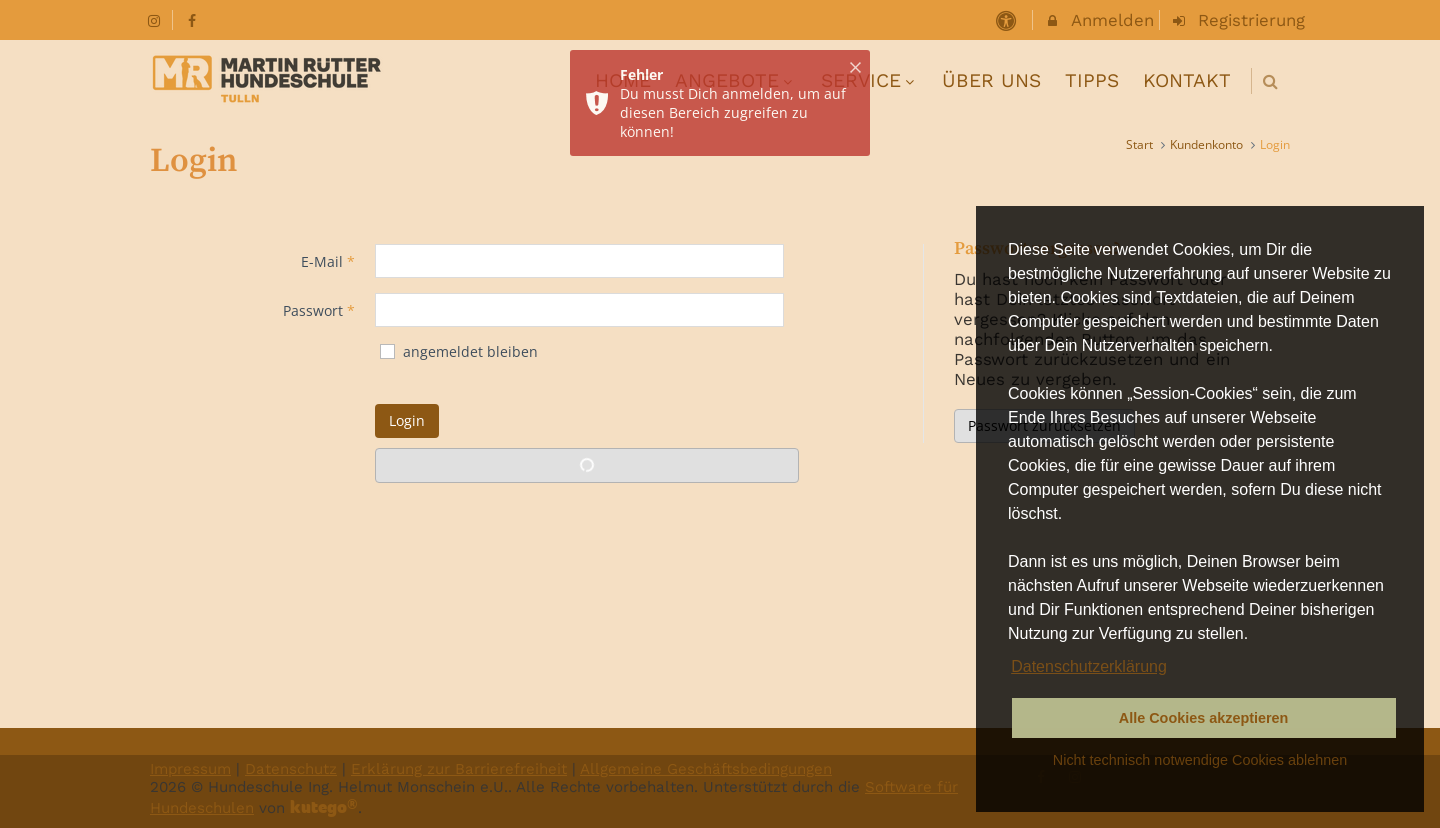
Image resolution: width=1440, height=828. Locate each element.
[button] (1270, 81)
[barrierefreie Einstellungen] (1007, 20)
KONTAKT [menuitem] (1187, 80)
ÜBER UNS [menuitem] (991, 80)
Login (407, 420)
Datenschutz (291, 769)
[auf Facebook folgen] (195, 20)
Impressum (190, 769)
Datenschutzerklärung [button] (1089, 666)
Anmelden (1099, 20)
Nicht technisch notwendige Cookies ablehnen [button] (1200, 760)
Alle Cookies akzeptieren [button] (1204, 718)
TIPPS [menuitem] (1092, 80)
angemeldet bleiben (458, 351)
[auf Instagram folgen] (156, 20)
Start (1139, 144)
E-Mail (328, 261)
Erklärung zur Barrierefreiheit (459, 769)
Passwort (319, 310)
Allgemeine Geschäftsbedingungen (706, 769)
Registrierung (1238, 20)
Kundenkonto (1206, 144)
